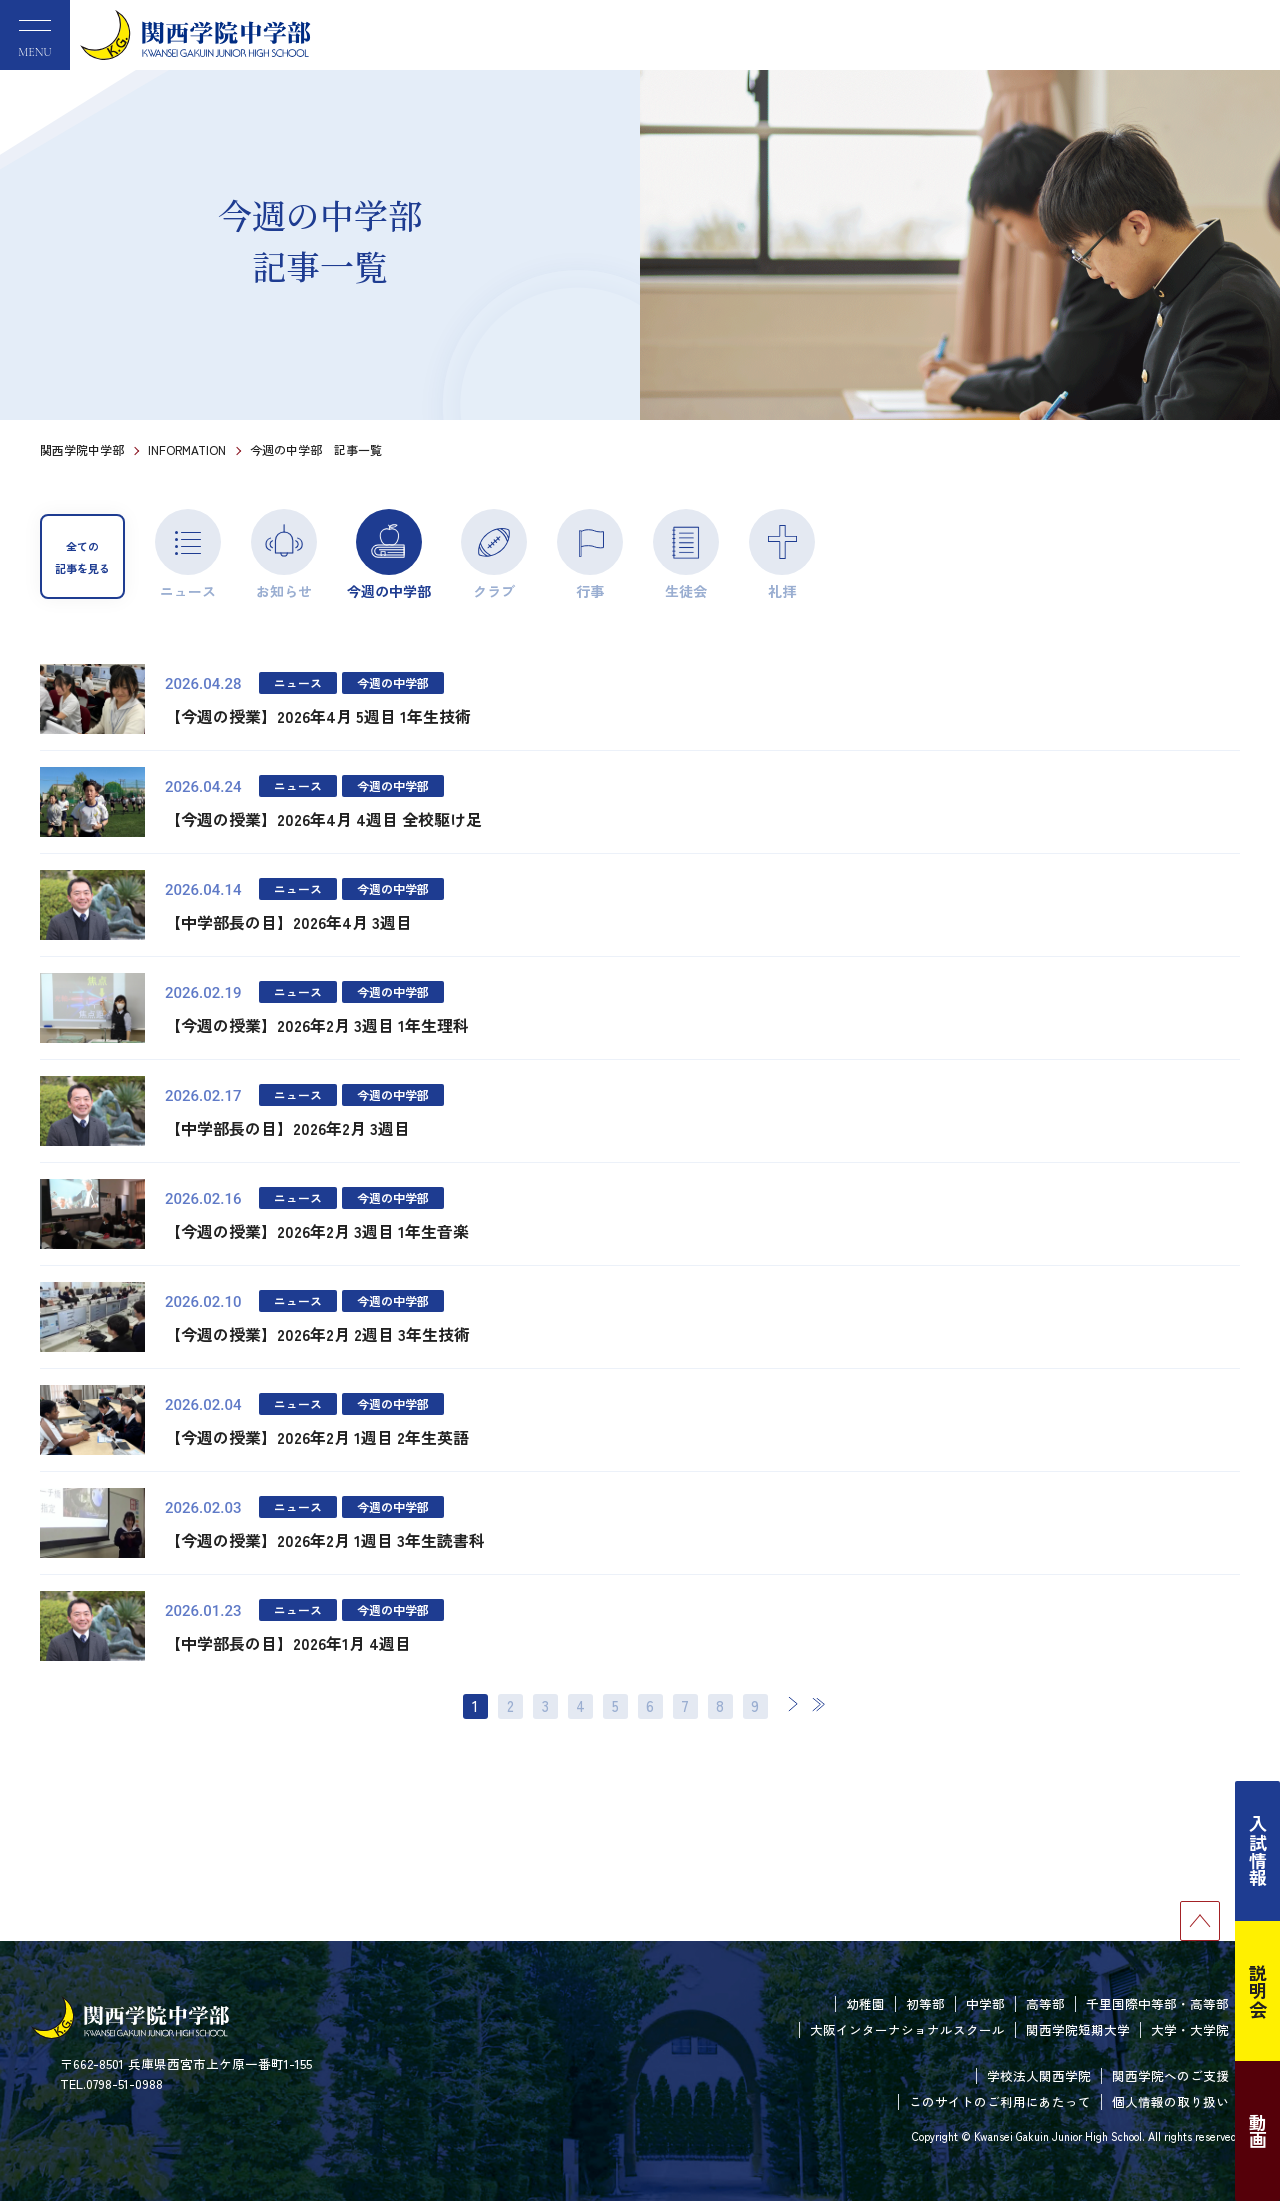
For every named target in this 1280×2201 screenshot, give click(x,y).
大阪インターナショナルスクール (907, 2029)
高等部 (1045, 2003)
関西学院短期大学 (1078, 2029)
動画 (1258, 2131)
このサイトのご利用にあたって (1000, 2101)
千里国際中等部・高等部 (1157, 2003)
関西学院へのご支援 (1170, 2075)
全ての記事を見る (82, 557)
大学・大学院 (1190, 2029)
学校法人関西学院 (1039, 2075)
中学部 (985, 2003)
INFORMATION (187, 449)
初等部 (925, 2003)
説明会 (1258, 1991)
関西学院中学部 (82, 449)
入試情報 (1258, 1851)
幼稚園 (865, 2003)
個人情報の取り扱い (1170, 2101)
